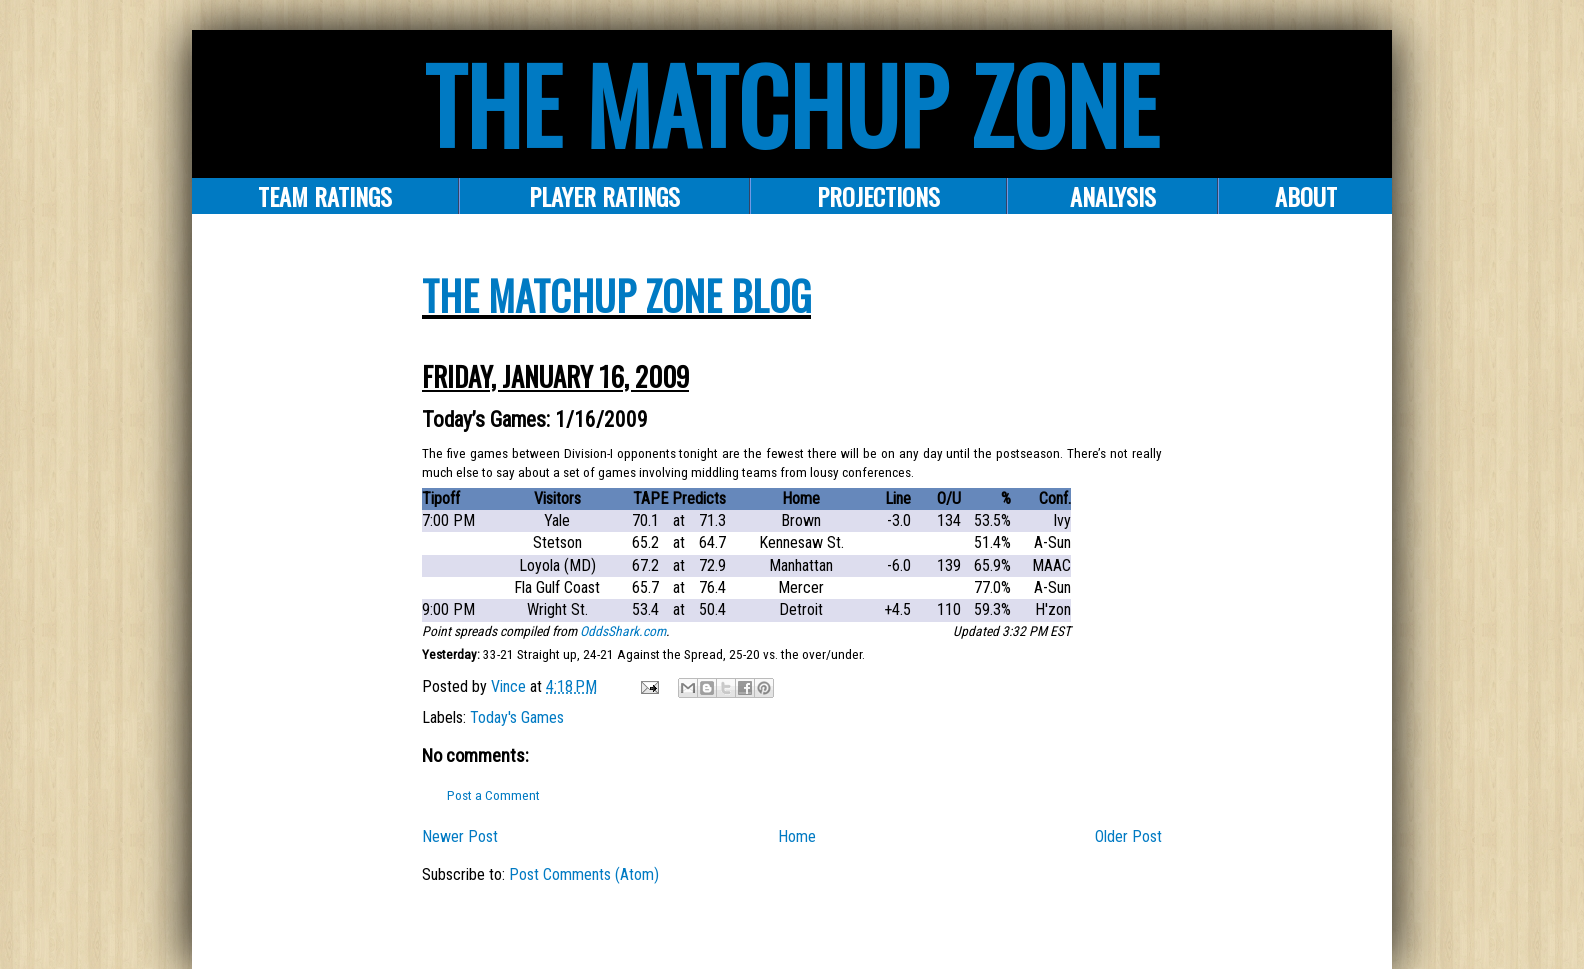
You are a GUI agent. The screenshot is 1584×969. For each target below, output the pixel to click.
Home (797, 836)
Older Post (1128, 836)
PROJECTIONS (878, 196)
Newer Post (460, 836)
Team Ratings (325, 196)
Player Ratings (604, 196)
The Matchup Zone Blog (616, 295)
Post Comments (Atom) (584, 874)
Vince (510, 686)
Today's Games (517, 717)
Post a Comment (493, 795)
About (1306, 196)
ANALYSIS (1113, 196)
